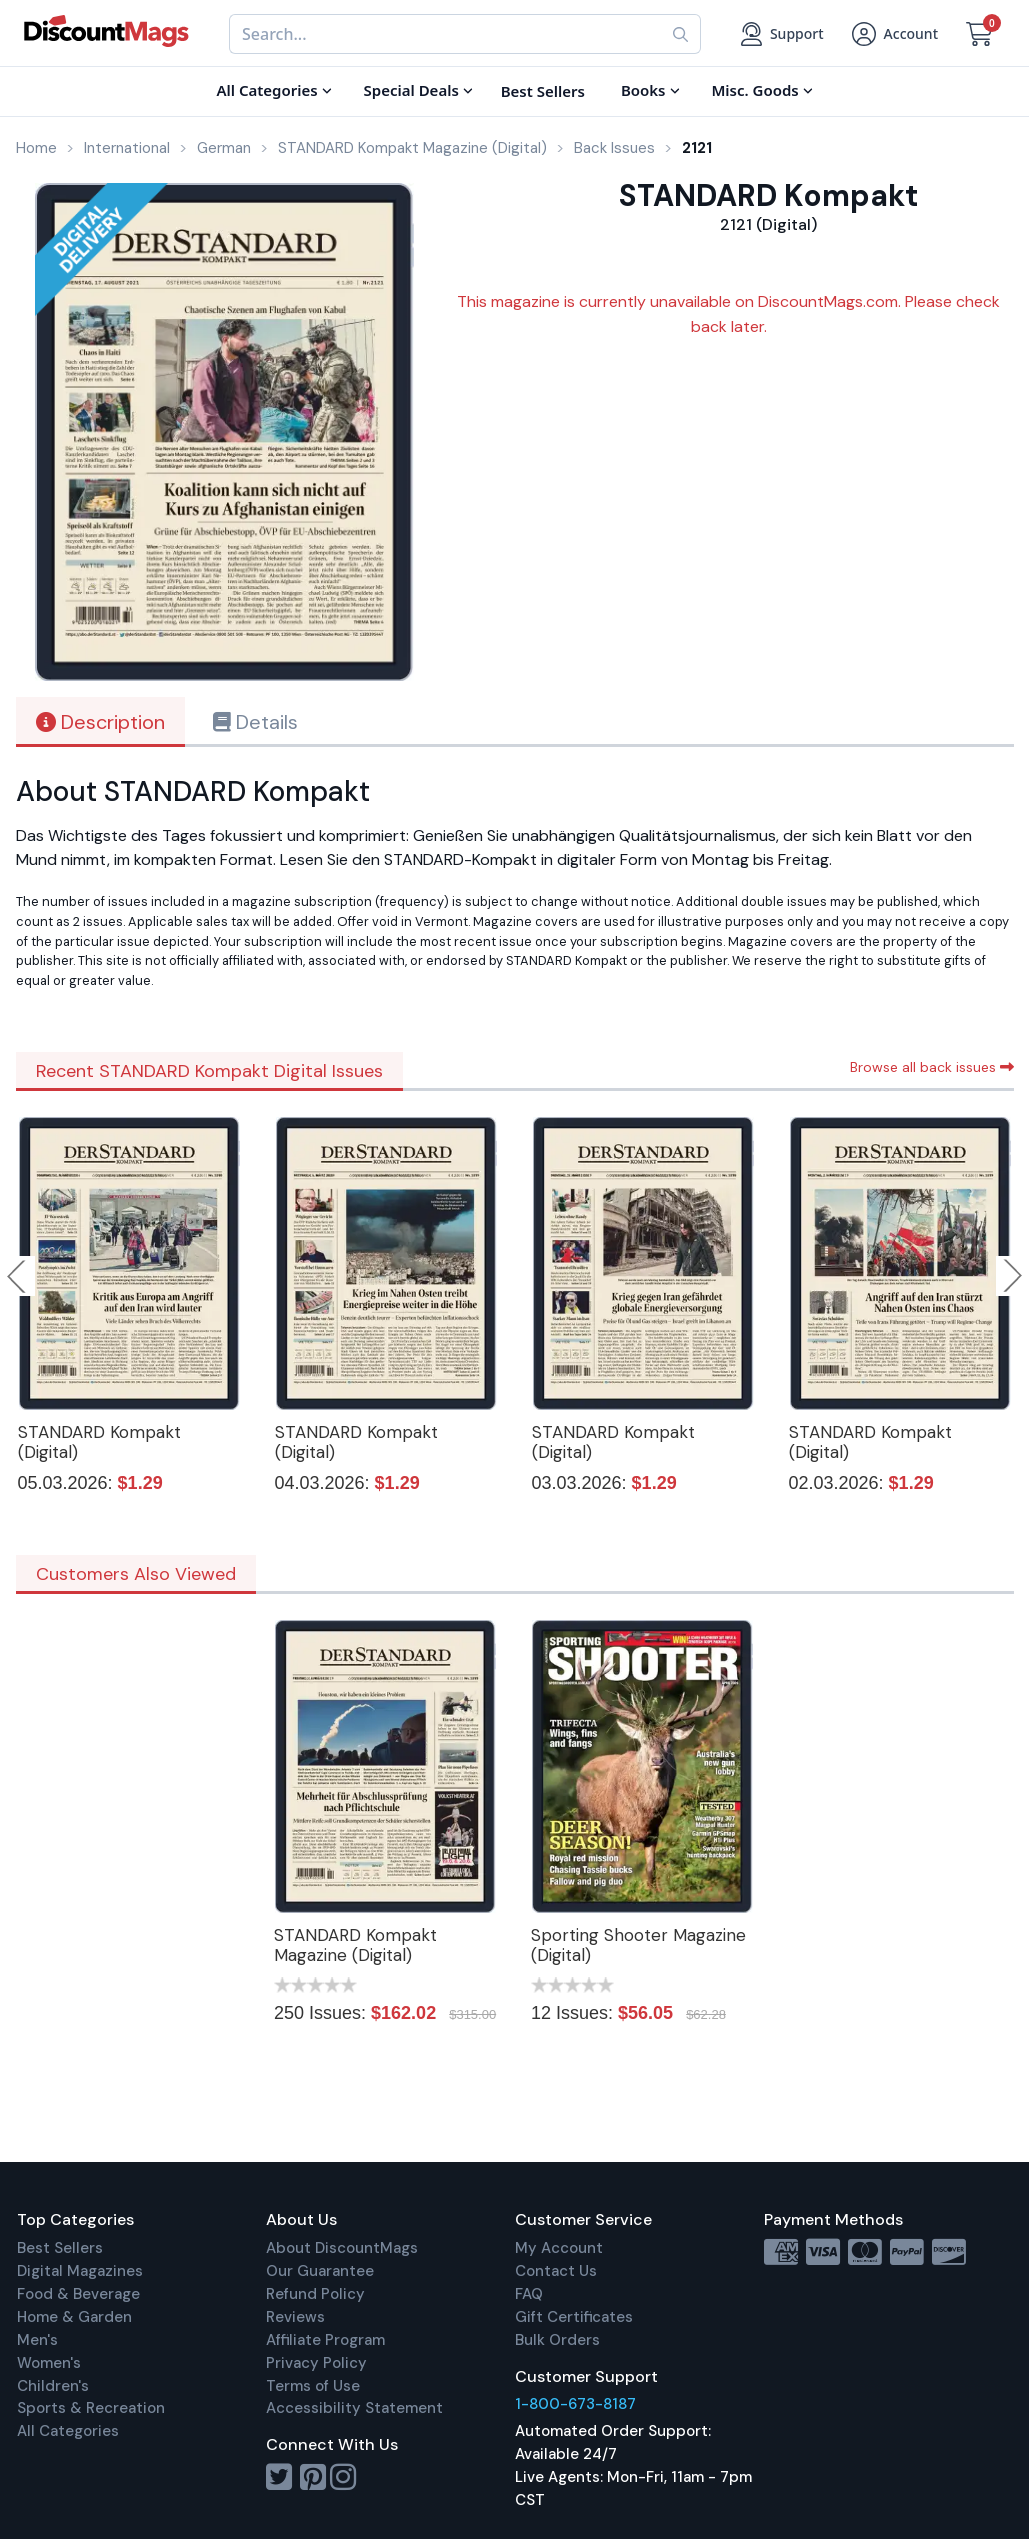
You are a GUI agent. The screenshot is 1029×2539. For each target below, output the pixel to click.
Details (255, 722)
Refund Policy (315, 2294)
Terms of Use (313, 2386)
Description (100, 722)
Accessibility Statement (354, 2408)
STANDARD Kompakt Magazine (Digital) (355, 1945)
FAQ (529, 2294)
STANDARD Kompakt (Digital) (99, 1442)
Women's (49, 2363)
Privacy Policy (316, 2363)
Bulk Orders (557, 2340)
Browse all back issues (932, 1067)
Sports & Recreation (91, 2408)
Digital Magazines (80, 2271)
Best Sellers (60, 2248)
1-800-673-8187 (575, 2404)
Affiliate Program (325, 2340)
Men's (37, 2340)
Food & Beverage (78, 2294)
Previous (18, 1276)
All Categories (68, 2431)
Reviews (295, 2317)
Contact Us (556, 2271)
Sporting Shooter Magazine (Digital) (638, 1945)
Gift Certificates (574, 2317)
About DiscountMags (342, 2248)
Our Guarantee (320, 2271)
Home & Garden (74, 2317)
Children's (53, 2386)
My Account (559, 2248)
